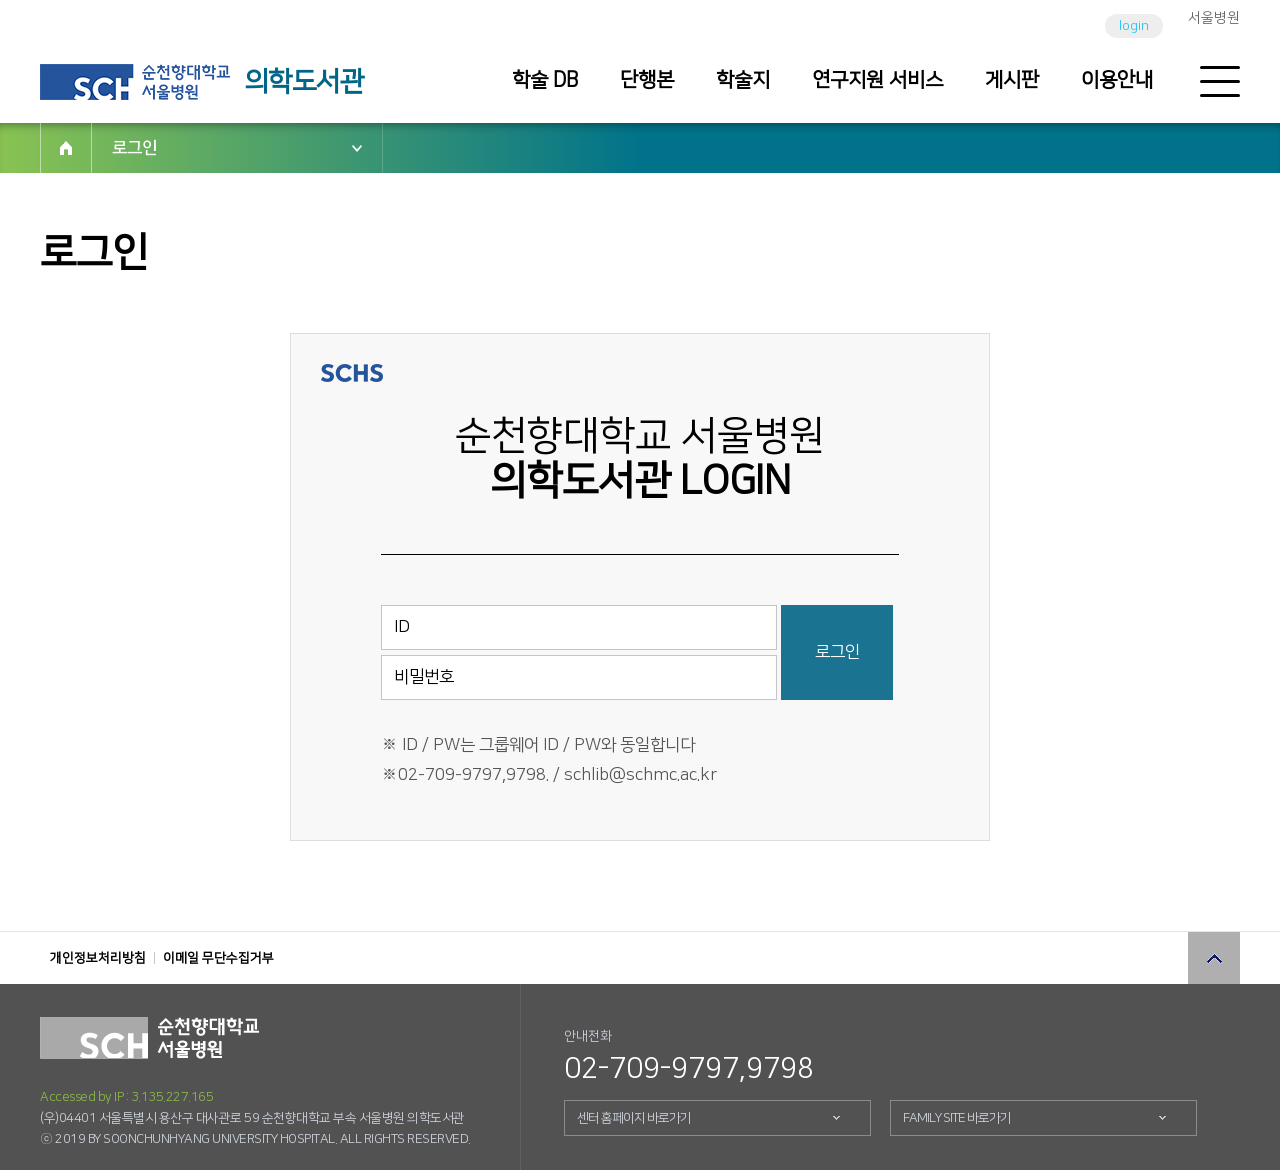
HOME (66, 148)
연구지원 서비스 (877, 80)
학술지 (743, 80)
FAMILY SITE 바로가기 (957, 1118)
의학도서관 (304, 82)
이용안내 (1117, 80)
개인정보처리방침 (98, 958)
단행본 (647, 80)
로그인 (134, 148)
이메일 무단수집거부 (218, 958)
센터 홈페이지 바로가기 (634, 1118)
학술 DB (545, 80)
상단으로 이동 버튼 (1214, 958)
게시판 (1012, 80)
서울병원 (1214, 18)
